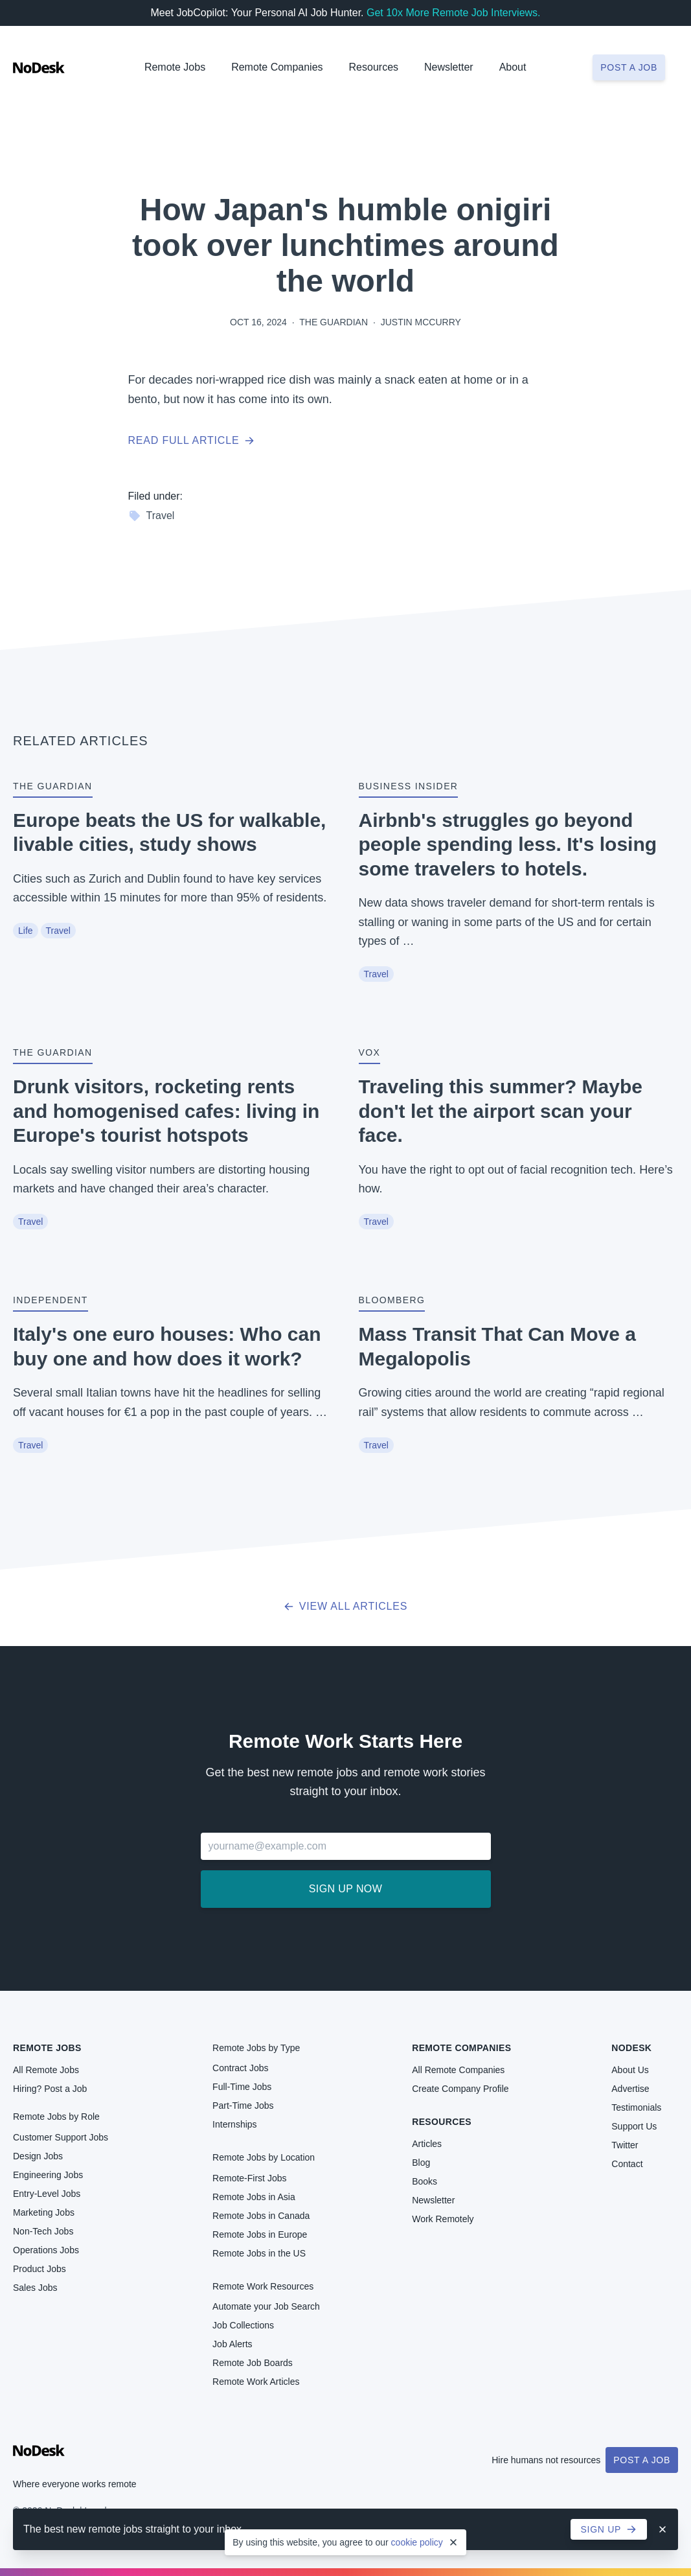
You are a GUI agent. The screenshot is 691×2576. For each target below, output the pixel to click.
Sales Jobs (35, 2287)
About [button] (513, 67)
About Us (630, 2070)
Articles (427, 2144)
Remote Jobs (174, 67)
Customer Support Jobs (60, 2137)
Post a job (628, 67)
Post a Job (641, 2460)
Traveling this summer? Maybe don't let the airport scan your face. (500, 1111)
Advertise (630, 2088)
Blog (421, 2162)
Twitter (624, 2145)
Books (424, 2181)
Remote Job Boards (252, 2363)
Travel (151, 515)
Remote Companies (277, 67)
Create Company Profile (460, 2088)
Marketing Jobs (43, 2212)
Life (25, 930)
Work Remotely (442, 2219)
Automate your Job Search (266, 2306)
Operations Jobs (46, 2250)
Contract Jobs (240, 2068)
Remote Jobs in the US (259, 2253)
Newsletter (448, 67)
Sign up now (345, 1888)
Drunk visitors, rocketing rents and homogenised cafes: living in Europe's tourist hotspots (166, 1111)
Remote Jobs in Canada (261, 2215)
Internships (234, 2124)
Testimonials (636, 2107)
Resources (441, 2122)
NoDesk (631, 2048)
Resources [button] (373, 67)
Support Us (634, 2126)
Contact (626, 2164)
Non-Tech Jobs (43, 2231)
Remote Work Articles (255, 2381)
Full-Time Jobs (241, 2087)
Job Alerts (232, 2344)
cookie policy (417, 2542)
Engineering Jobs (48, 2175)
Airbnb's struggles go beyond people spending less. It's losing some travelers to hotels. (508, 844)
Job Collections (243, 2325)
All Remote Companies (458, 2070)
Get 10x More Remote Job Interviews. (454, 12)
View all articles (345, 1606)
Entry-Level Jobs (46, 2193)
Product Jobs (39, 2269)
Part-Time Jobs (242, 2105)
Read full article (191, 440)
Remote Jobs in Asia (253, 2197)
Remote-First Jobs (249, 2178)
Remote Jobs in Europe (259, 2234)
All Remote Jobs (46, 2070)
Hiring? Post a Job (50, 2088)
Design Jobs (38, 2156)
